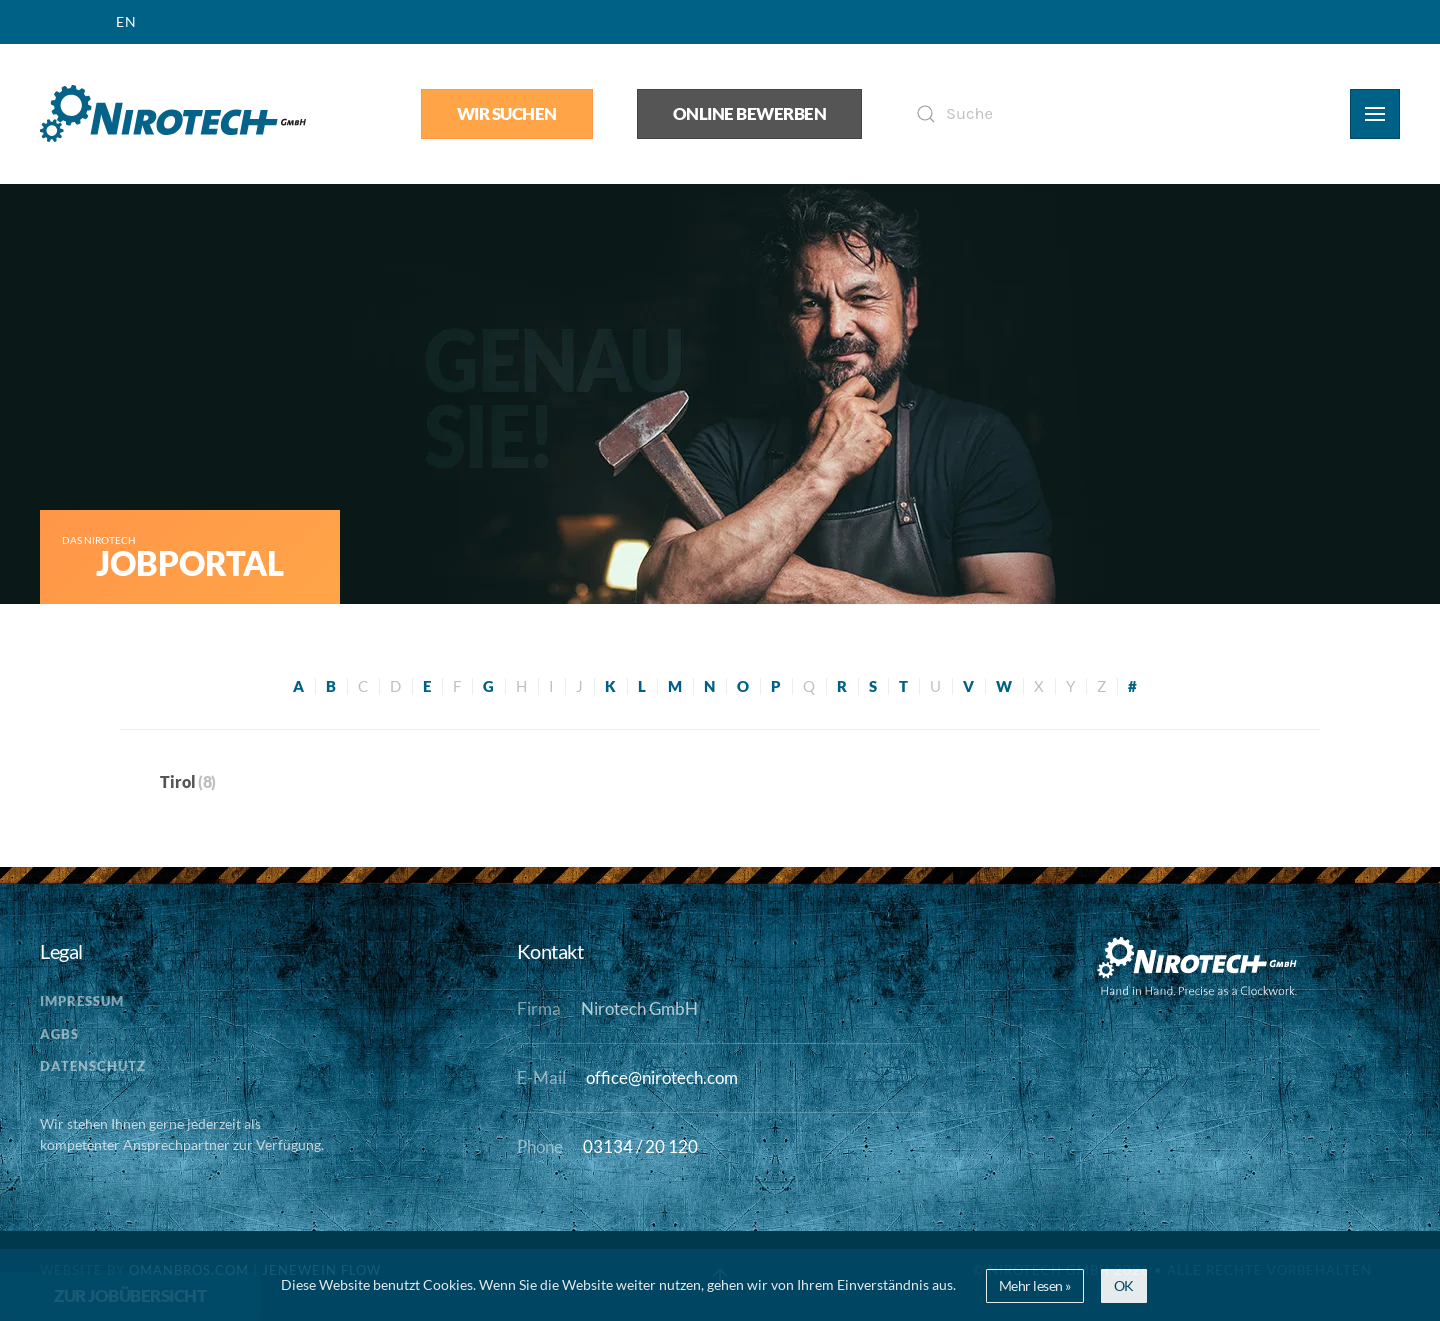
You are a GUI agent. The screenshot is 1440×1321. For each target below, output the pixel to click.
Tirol (178, 781)
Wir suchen (507, 114)
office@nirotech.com (662, 1078)
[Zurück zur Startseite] (173, 114)
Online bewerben (750, 114)
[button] (1375, 114)
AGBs (59, 1034)
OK (1124, 1285)
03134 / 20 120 (640, 1147)
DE (75, 21)
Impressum (82, 1001)
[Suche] (1106, 114)
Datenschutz (93, 1066)
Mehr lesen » (1035, 1285)
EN (126, 21)
